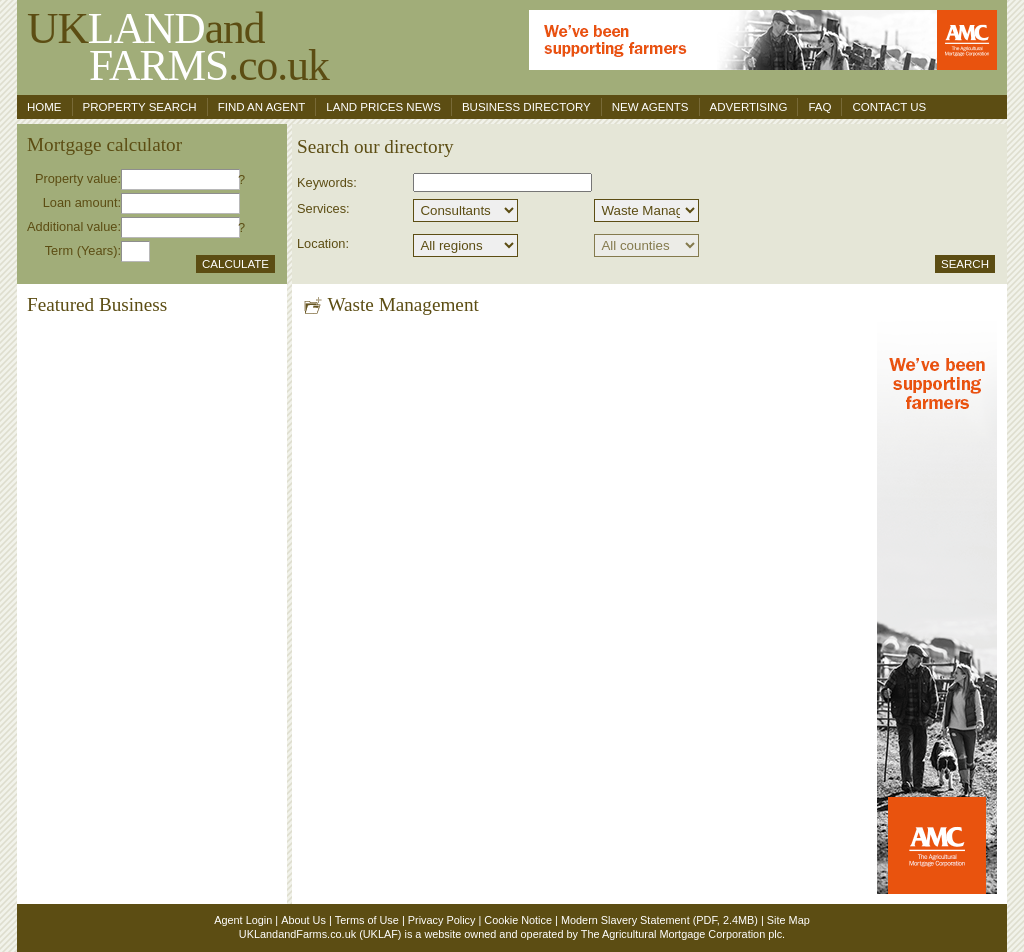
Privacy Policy (442, 920)
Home (44, 107)
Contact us (889, 107)
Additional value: (74, 226)
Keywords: (327, 182)
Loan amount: (82, 202)
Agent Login (243, 920)
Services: (323, 208)
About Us (303, 920)
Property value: (78, 178)
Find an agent (262, 107)
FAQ (819, 107)
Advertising (749, 107)
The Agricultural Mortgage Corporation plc (681, 934)
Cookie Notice (518, 920)
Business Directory (526, 107)
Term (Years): (83, 250)
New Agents (650, 107)
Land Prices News (383, 107)
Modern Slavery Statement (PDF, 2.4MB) (659, 920)
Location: (323, 243)
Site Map (788, 920)
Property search (140, 107)
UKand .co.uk (178, 46)
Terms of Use (367, 920)
